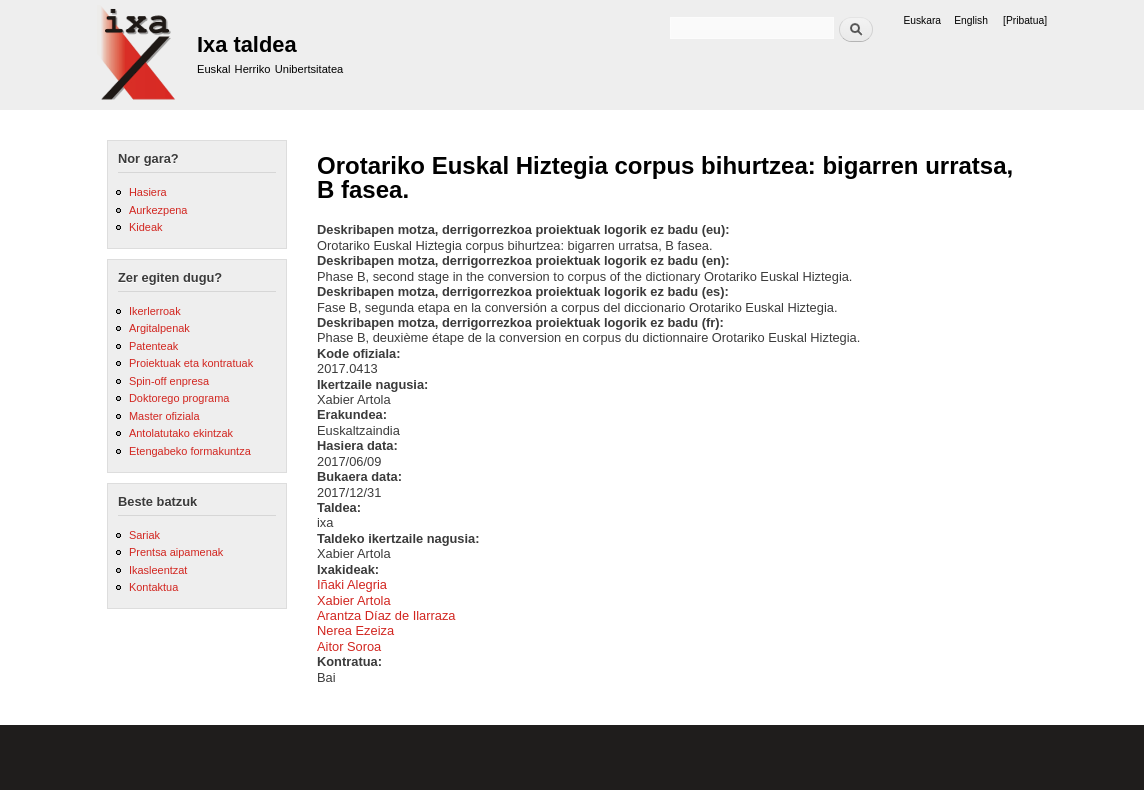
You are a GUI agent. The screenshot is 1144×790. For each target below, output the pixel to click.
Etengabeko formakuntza (190, 451)
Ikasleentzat (158, 570)
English (971, 20)
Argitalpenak (159, 328)
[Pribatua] (1025, 20)
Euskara (922, 20)
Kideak (146, 227)
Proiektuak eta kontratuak (191, 363)
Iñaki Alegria (352, 584)
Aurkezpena (158, 210)
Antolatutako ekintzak (181, 433)
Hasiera (148, 192)
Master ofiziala (164, 416)
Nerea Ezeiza (355, 630)
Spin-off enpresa (169, 381)
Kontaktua (153, 587)
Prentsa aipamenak (176, 552)
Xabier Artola (354, 600)
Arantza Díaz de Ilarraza (386, 615)
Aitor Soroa (349, 646)
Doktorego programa (179, 398)
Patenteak (153, 346)
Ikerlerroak (155, 311)
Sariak (144, 535)
